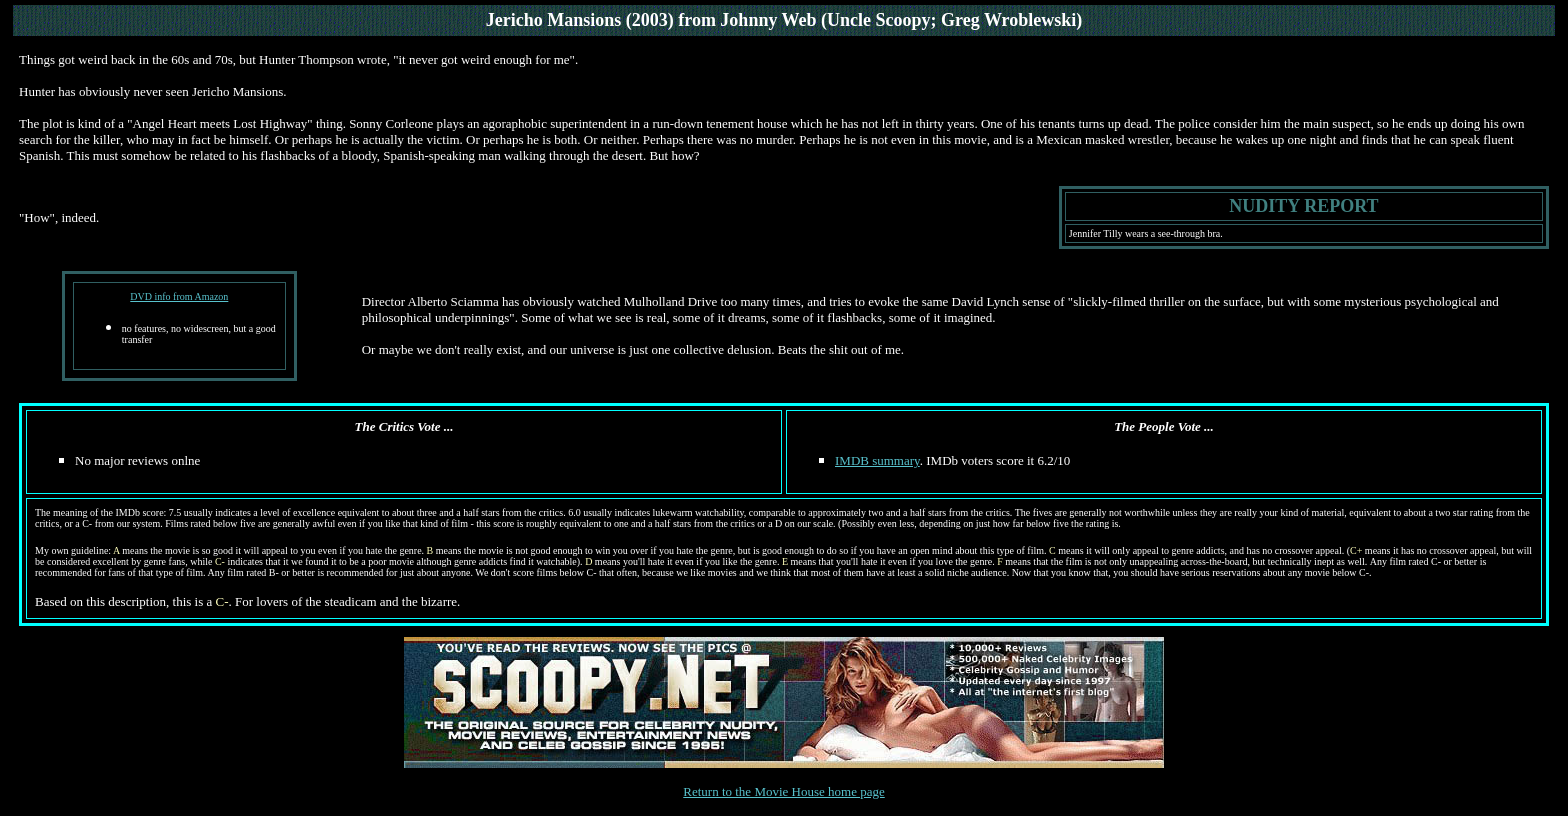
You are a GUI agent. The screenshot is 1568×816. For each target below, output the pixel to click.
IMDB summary (877, 460)
